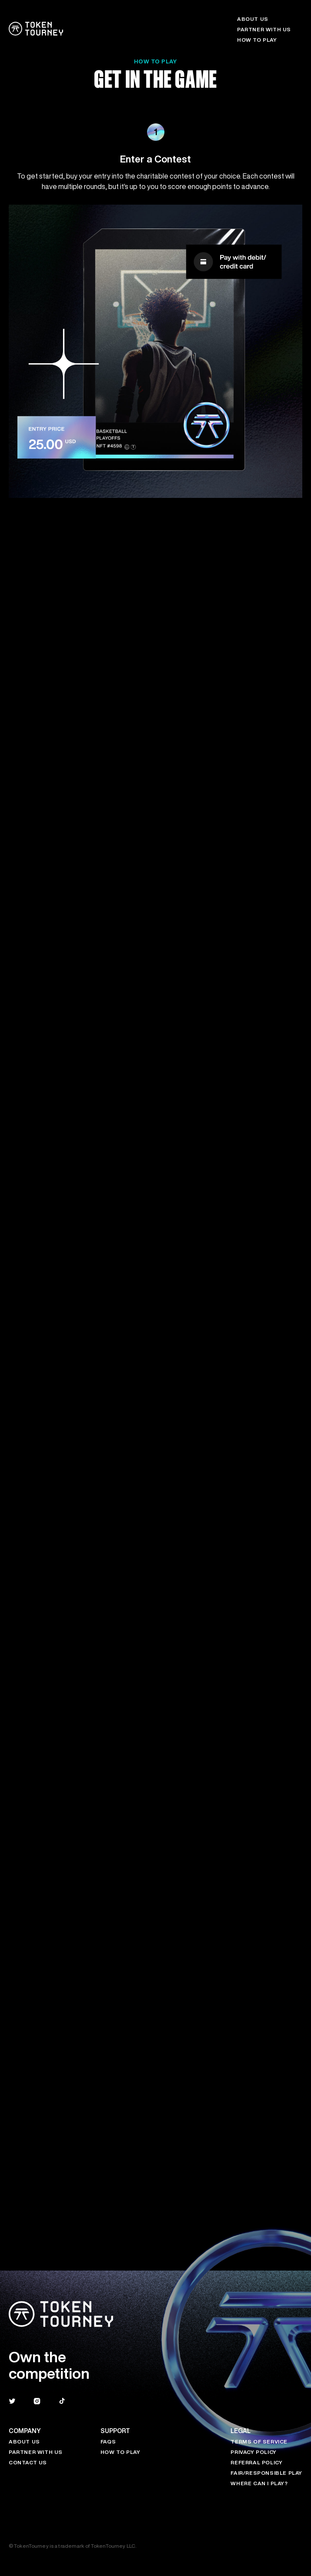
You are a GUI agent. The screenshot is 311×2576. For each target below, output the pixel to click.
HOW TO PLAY (257, 40)
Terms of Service (259, 2441)
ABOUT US (252, 19)
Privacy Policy (253, 2452)
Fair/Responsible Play (266, 2473)
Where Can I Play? (259, 2483)
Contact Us (28, 2462)
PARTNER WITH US (264, 29)
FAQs (108, 2441)
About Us (24, 2441)
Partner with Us (36, 2452)
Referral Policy (256, 2462)
